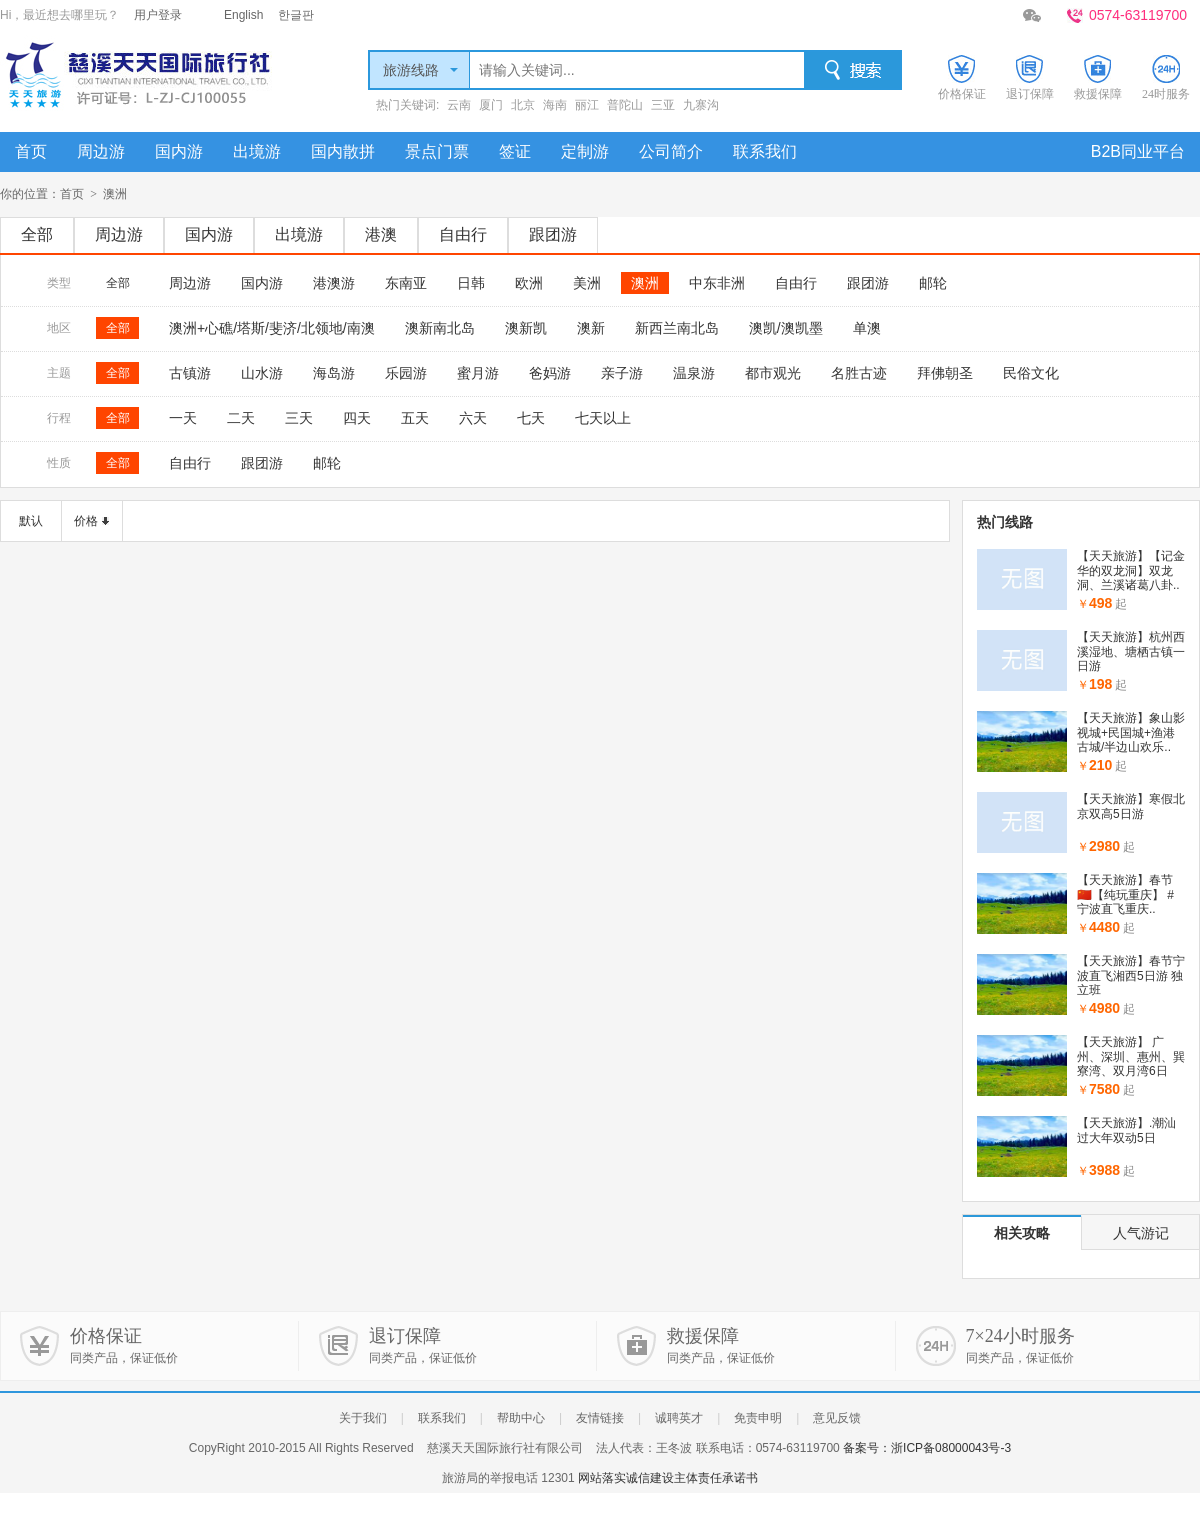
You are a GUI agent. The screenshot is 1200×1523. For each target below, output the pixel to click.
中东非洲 (717, 283)
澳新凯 (526, 328)
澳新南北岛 (440, 328)
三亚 (663, 105)
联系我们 (765, 151)
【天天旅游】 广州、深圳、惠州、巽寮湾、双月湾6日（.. (1131, 1063)
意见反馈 (837, 1418)
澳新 (591, 328)
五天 (415, 418)
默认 (31, 521)
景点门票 (437, 151)
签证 (515, 151)
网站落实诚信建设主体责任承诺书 (668, 1478)
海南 (555, 105)
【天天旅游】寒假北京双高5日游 (1131, 806)
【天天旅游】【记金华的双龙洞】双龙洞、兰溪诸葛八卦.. (1131, 570)
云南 (459, 105)
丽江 (587, 105)
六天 (473, 418)
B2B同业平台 (1138, 151)
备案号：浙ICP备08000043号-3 (927, 1448)
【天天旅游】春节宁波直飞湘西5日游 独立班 (1131, 975)
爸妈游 (550, 373)
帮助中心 (521, 1418)
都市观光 (773, 373)
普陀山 (625, 105)
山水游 (262, 373)
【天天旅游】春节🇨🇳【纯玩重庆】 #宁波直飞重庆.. (1125, 894)
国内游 (179, 151)
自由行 (463, 234)
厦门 (491, 105)
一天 (183, 418)
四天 (357, 418)
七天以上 (603, 418)
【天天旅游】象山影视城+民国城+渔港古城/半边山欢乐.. (1131, 732)
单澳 (867, 328)
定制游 (585, 151)
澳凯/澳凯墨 (786, 328)
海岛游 (334, 373)
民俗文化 (1031, 373)
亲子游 (622, 373)
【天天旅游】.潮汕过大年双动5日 (1126, 1130)
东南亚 (406, 283)
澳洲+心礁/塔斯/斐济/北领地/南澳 (272, 328)
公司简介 (671, 151)
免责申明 (758, 1418)
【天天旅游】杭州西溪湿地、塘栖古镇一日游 (1131, 651)
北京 (523, 105)
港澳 (381, 234)
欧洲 (529, 283)
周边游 (101, 151)
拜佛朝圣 (945, 373)
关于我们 (363, 1418)
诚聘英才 (679, 1418)
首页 (31, 151)
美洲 (587, 283)
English (243, 15)
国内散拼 (343, 151)
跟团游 (553, 234)
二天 (241, 418)
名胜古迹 (859, 373)
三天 (299, 418)
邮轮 (933, 283)
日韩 (471, 283)
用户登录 (158, 15)
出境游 (257, 151)
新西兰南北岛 (677, 328)
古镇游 (190, 373)
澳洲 (645, 283)
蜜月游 (478, 373)
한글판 (296, 15)
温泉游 (694, 373)
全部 (37, 234)
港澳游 (334, 283)
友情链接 (600, 1418)
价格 (86, 521)
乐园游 (406, 373)
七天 (531, 418)
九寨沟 (701, 105)
